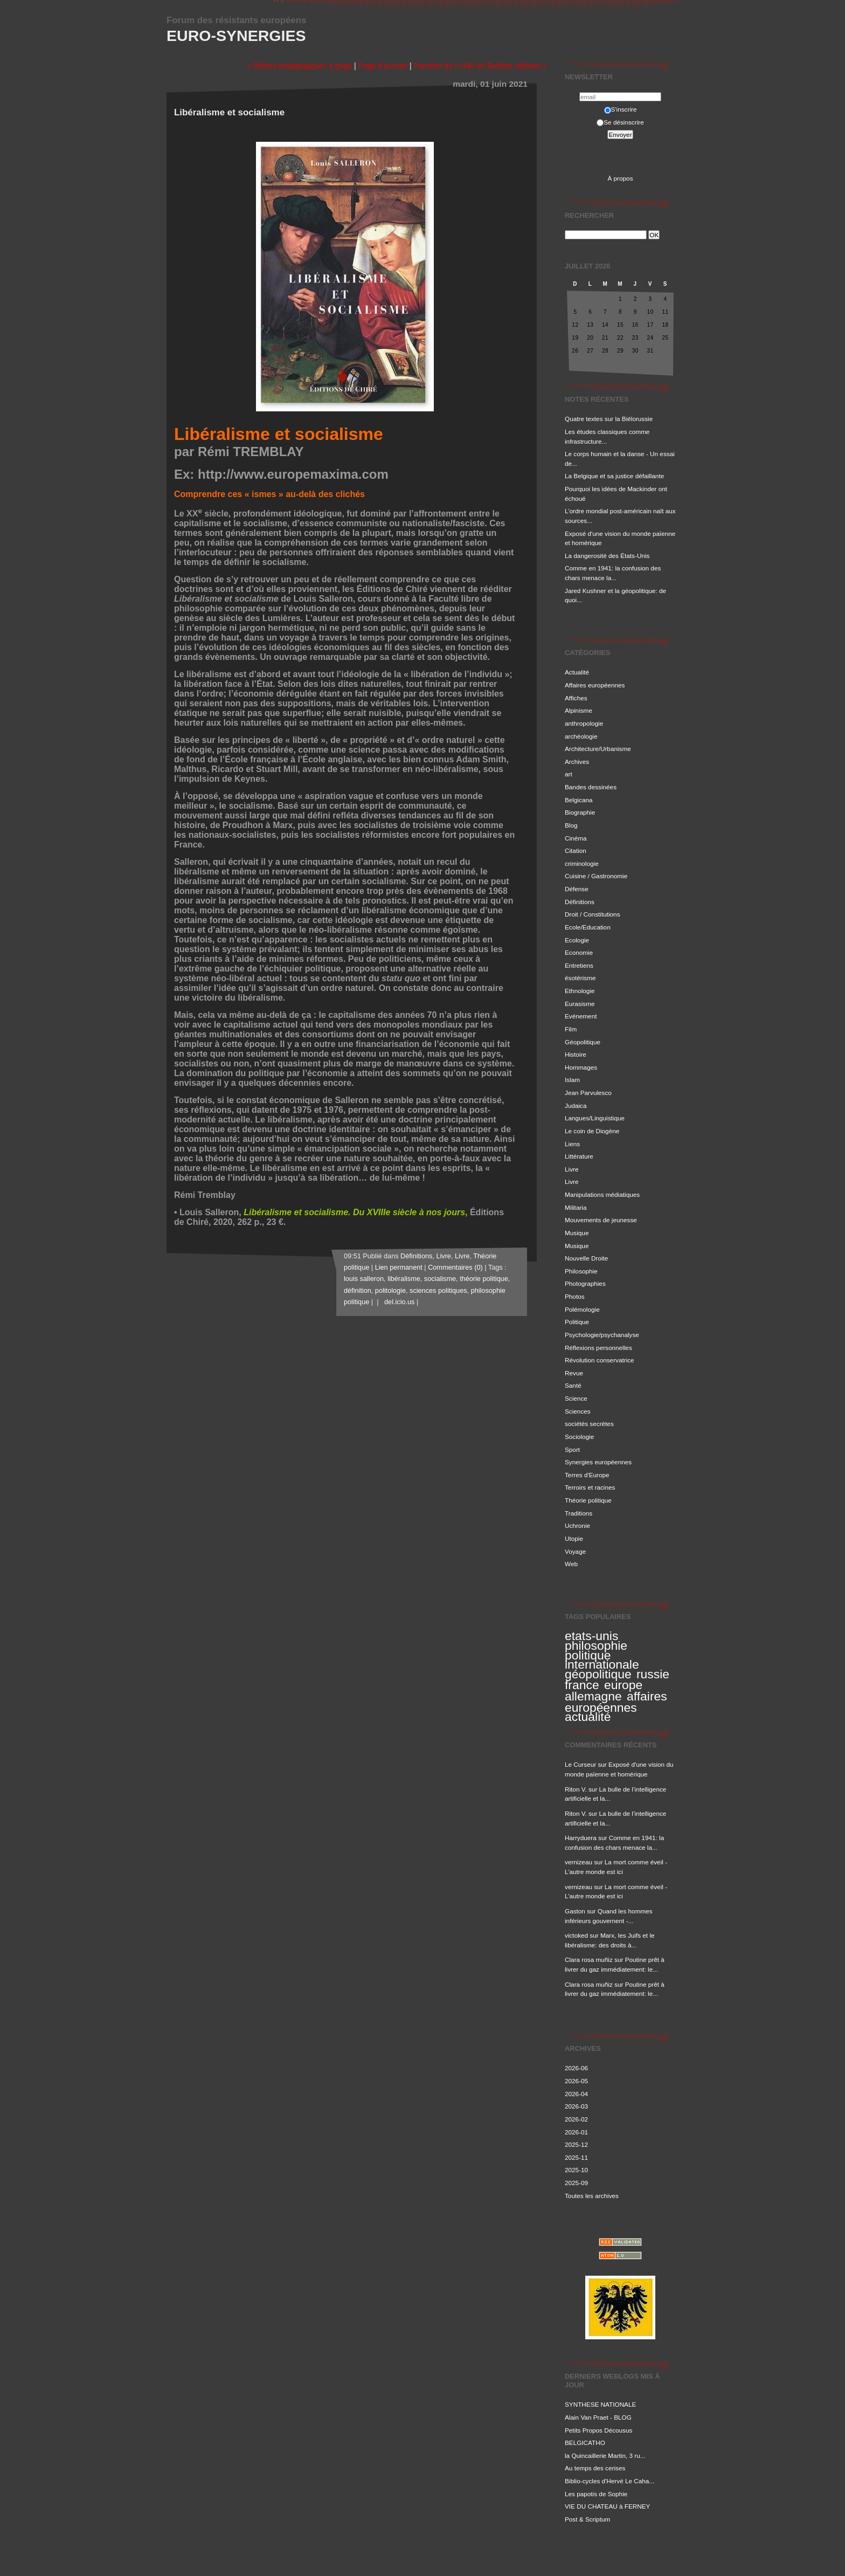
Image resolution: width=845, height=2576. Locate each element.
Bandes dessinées (591, 786)
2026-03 (576, 2106)
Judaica (576, 1105)
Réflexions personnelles (598, 1347)
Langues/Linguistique (595, 1117)
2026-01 (576, 2132)
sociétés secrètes (589, 1423)
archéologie (581, 736)
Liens (572, 1143)
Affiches (576, 697)
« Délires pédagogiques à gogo (299, 65)
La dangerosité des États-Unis (607, 555)
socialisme (440, 1279)
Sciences (578, 1411)
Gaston (575, 1910)
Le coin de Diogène (592, 1130)
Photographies (585, 1283)
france (582, 1685)
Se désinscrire (620, 122)
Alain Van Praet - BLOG (598, 2417)
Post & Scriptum (587, 2519)
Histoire (575, 1054)
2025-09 (576, 2182)
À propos (620, 178)
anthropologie (584, 723)
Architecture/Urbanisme (598, 748)
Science (576, 1398)
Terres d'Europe (587, 1474)
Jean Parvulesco (588, 1092)
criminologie (582, 863)
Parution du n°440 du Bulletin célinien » (480, 65)
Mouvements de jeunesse (601, 1219)
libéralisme (403, 1279)
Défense (576, 888)
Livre (571, 1169)
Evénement (581, 1016)
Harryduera (581, 1837)
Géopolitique (582, 1041)
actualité (588, 1717)
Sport (572, 1449)
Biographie (580, 812)
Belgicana (579, 799)
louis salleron (364, 1279)
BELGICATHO (585, 2442)
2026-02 (576, 2119)
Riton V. (576, 1789)
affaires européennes (616, 1701)
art (568, 773)
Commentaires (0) (455, 1267)
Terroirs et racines (590, 1487)
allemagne (593, 1696)
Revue (574, 1372)
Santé (573, 1385)
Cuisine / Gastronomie (596, 875)
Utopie (574, 1538)
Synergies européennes (598, 1461)
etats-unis (591, 1636)
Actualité (577, 672)
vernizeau (578, 1861)
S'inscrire (620, 109)
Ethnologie (580, 990)
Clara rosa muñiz (589, 1959)
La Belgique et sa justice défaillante (614, 475)
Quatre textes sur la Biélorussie (609, 418)
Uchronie (577, 1525)
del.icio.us (397, 1302)
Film (571, 1028)
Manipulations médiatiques (602, 1194)
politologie (390, 1290)
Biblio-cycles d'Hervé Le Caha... (609, 2480)
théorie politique (484, 1279)
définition (357, 1290)
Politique (577, 1321)
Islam (572, 1079)
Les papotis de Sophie (596, 2493)
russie (652, 1674)
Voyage (575, 1551)
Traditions (578, 1513)
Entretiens (579, 965)
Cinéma (576, 838)
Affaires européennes (595, 684)
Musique (576, 1232)
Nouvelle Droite (586, 1258)
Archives (577, 761)
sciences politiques (438, 1290)
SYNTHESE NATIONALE (600, 2404)
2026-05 (576, 2080)
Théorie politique (588, 1500)
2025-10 (576, 2169)
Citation (575, 850)
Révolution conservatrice (599, 1359)
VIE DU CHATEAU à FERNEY (607, 2506)
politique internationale (602, 1660)
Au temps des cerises (595, 2467)
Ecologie (577, 939)
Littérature (579, 1156)
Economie (579, 952)
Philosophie (581, 1271)
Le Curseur (580, 1764)
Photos (575, 1296)
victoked (576, 1935)
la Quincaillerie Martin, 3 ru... (605, 2455)
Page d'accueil (382, 65)
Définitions (579, 901)
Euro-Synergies (236, 35)
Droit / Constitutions (592, 914)
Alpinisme (578, 710)
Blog (571, 825)
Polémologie (582, 1309)
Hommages (581, 1067)
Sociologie (579, 1436)
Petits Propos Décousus (598, 2430)
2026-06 (576, 2067)
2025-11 (576, 2157)
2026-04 (576, 2093)
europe (623, 1685)
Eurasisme (580, 1003)
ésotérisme (580, 977)
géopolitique (598, 1674)
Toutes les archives (592, 2195)
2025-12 (576, 2144)
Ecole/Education (588, 927)
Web (571, 1563)
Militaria (575, 1207)
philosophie (596, 1645)
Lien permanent (398, 1267)
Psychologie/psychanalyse (602, 1334)
